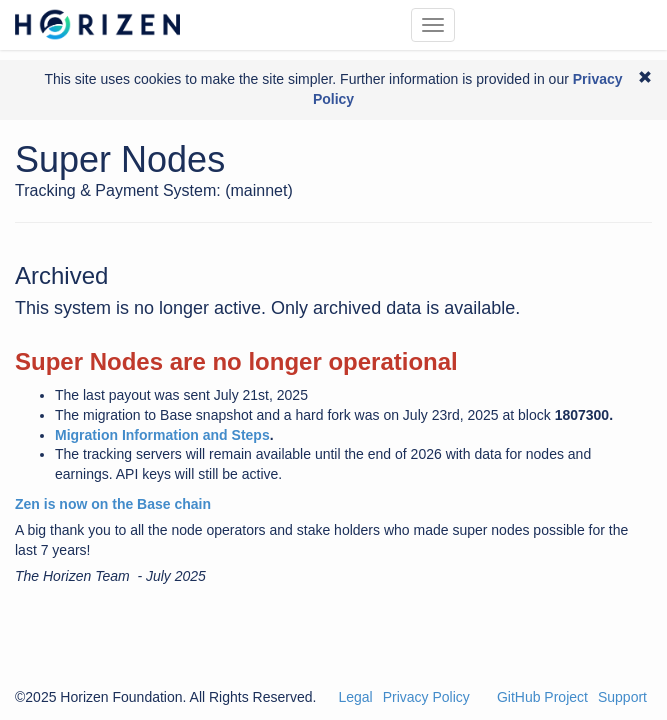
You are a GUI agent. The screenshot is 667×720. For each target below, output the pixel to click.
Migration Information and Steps (162, 435)
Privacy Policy (426, 697)
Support (622, 697)
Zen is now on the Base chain (113, 504)
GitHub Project (542, 697)
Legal (355, 697)
